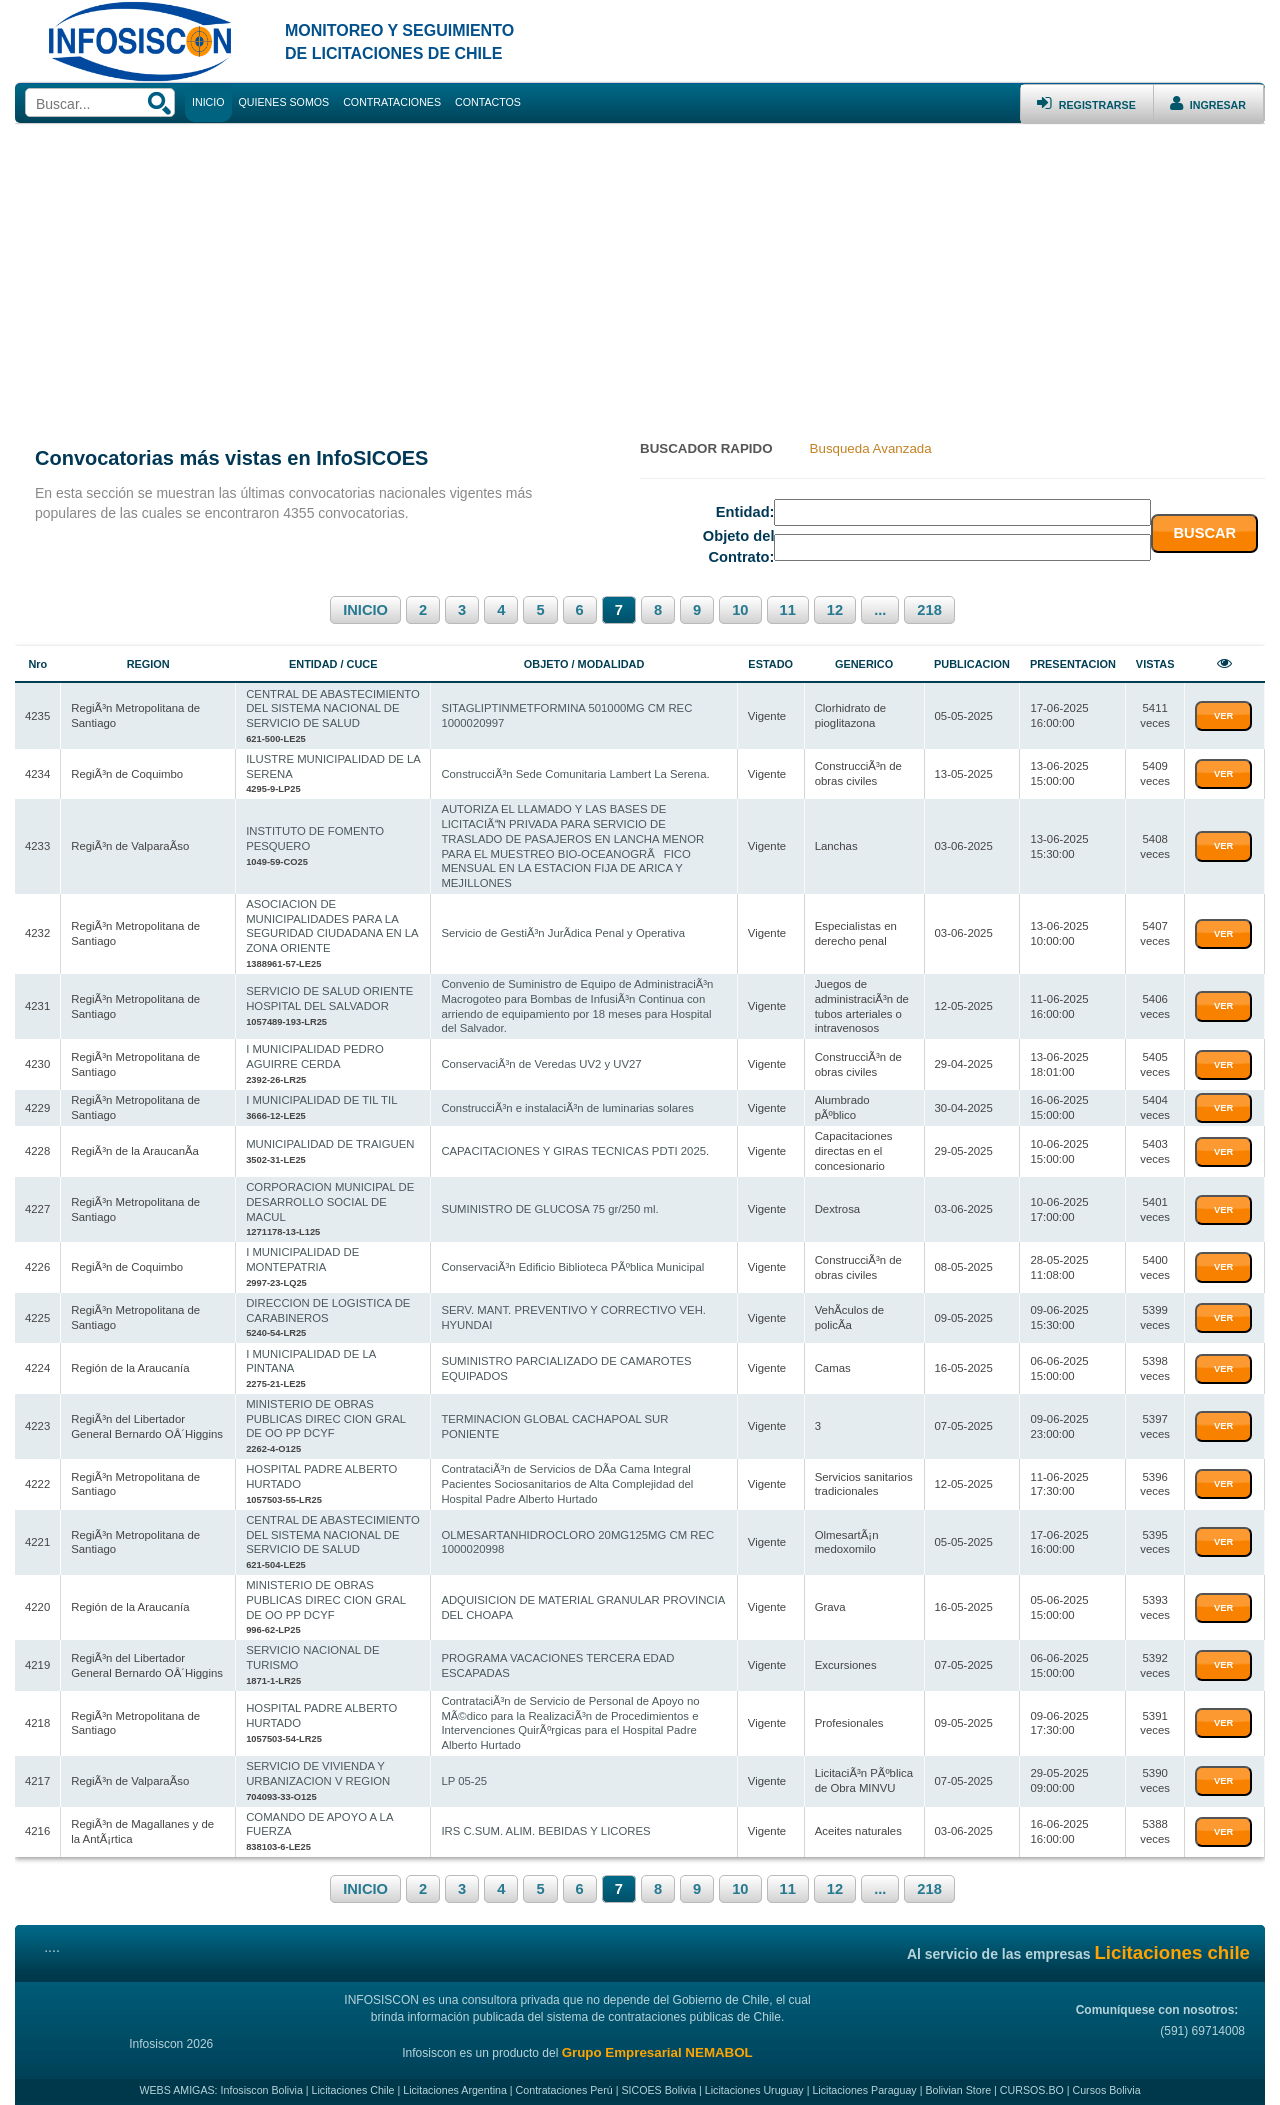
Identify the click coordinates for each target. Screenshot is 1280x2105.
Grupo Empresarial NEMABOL (657, 2044)
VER (1223, 716)
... (880, 610)
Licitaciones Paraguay (864, 2082)
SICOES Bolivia (658, 2082)
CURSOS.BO (1032, 2082)
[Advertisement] (640, 274)
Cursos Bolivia (1106, 2082)
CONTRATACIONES (392, 102)
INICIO (365, 610)
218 (929, 610)
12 (835, 610)
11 (788, 610)
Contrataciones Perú (564, 2082)
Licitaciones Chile (353, 2082)
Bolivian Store (958, 2082)
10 (740, 610)
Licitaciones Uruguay (754, 2082)
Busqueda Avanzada (871, 448)
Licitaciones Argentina (455, 2082)
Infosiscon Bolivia (262, 2082)
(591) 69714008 (1201, 2023)
